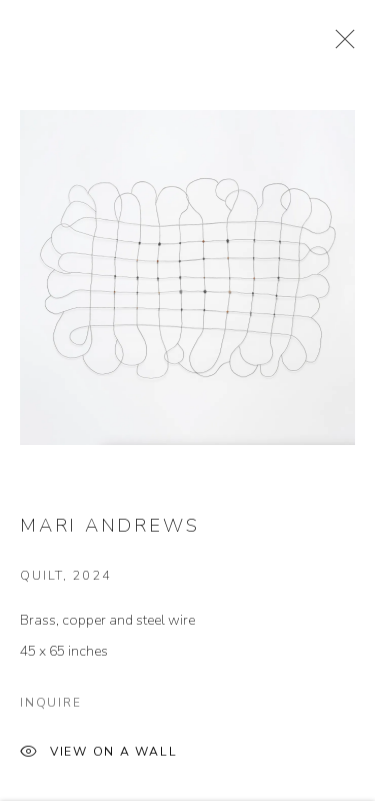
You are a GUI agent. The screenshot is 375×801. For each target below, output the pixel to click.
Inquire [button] (50, 717)
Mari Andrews (109, 541)
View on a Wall (98, 768)
